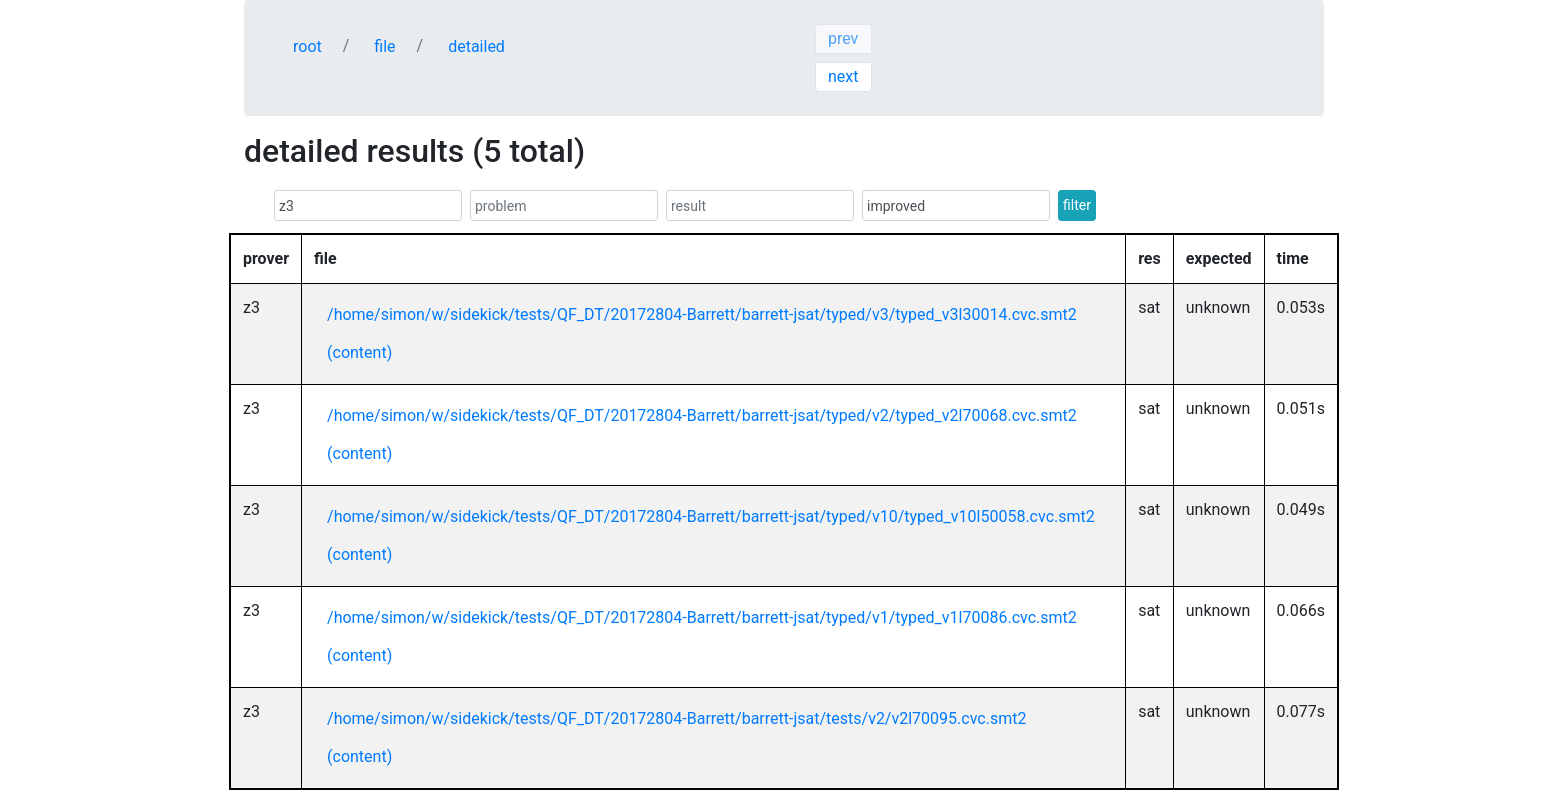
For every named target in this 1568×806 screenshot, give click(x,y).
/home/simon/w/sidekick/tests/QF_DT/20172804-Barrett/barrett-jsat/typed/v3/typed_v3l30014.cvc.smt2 (702, 314)
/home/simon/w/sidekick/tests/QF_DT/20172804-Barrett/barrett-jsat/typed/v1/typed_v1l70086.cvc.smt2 (702, 617)
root (307, 46)
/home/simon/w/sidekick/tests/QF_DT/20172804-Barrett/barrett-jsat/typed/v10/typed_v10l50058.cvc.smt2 (711, 516)
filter (1077, 205)
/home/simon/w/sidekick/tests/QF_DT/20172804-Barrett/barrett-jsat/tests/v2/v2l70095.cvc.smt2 (676, 718)
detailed (476, 46)
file (384, 46)
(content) (359, 352)
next (843, 76)
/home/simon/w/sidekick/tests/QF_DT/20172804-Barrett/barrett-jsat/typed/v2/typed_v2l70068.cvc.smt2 (702, 415)
